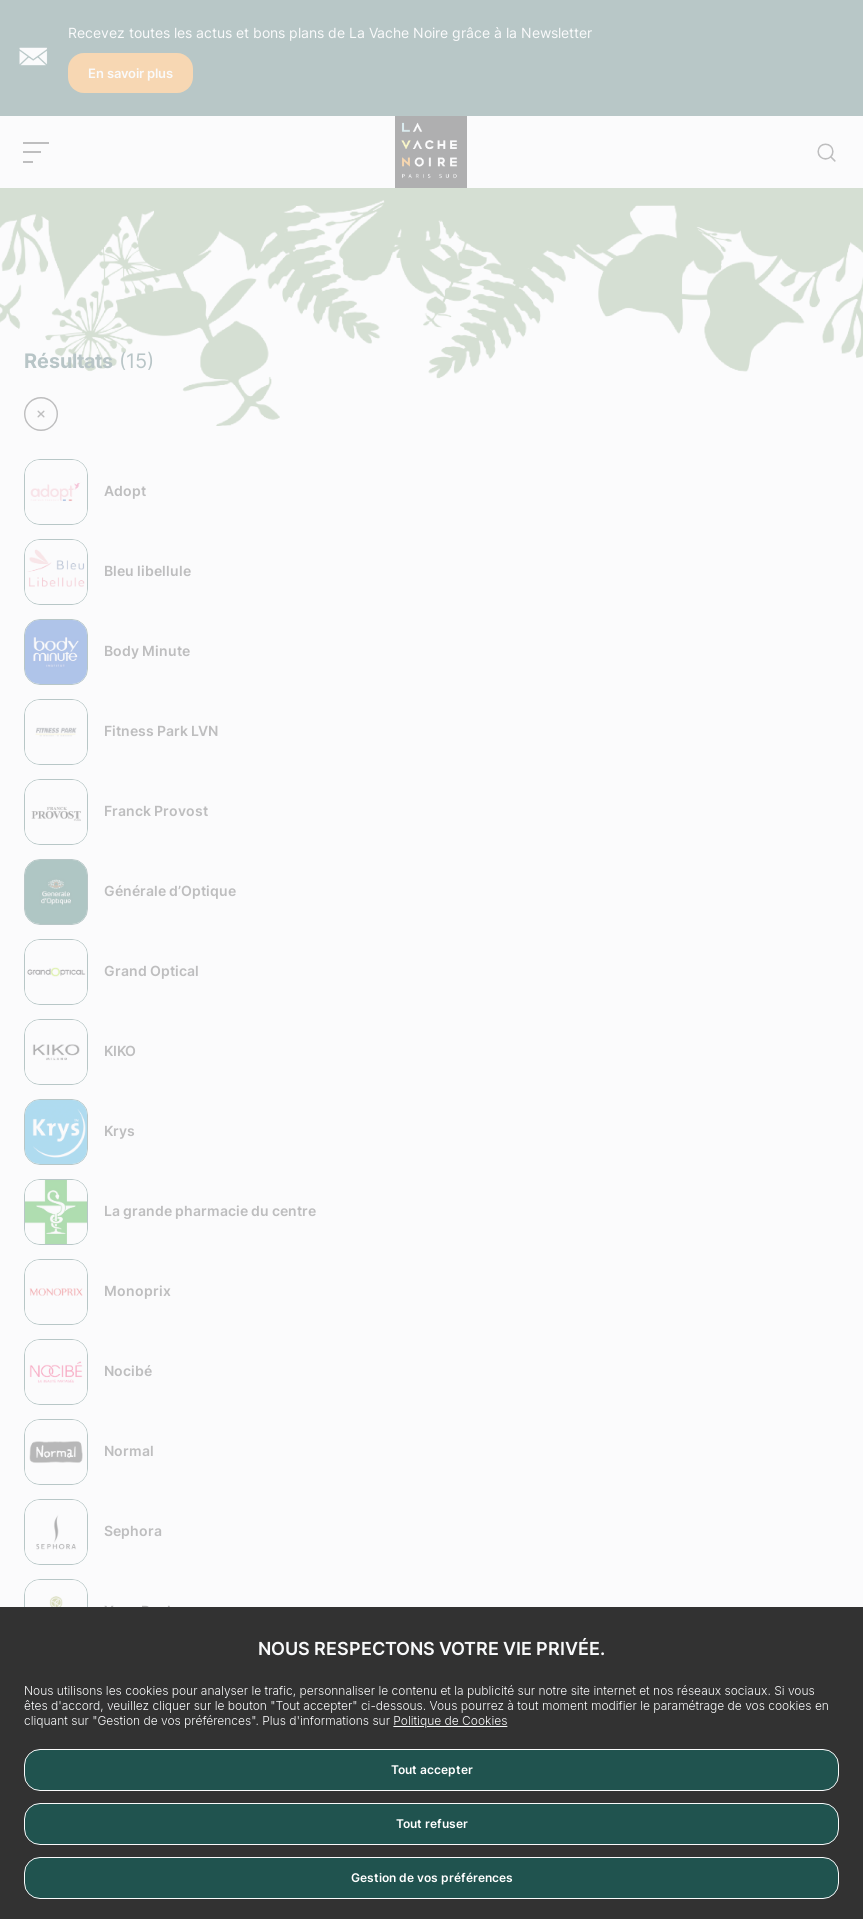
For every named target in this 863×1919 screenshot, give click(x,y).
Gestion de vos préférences (432, 1877)
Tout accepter (432, 1769)
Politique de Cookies (450, 1720)
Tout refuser (432, 1823)
